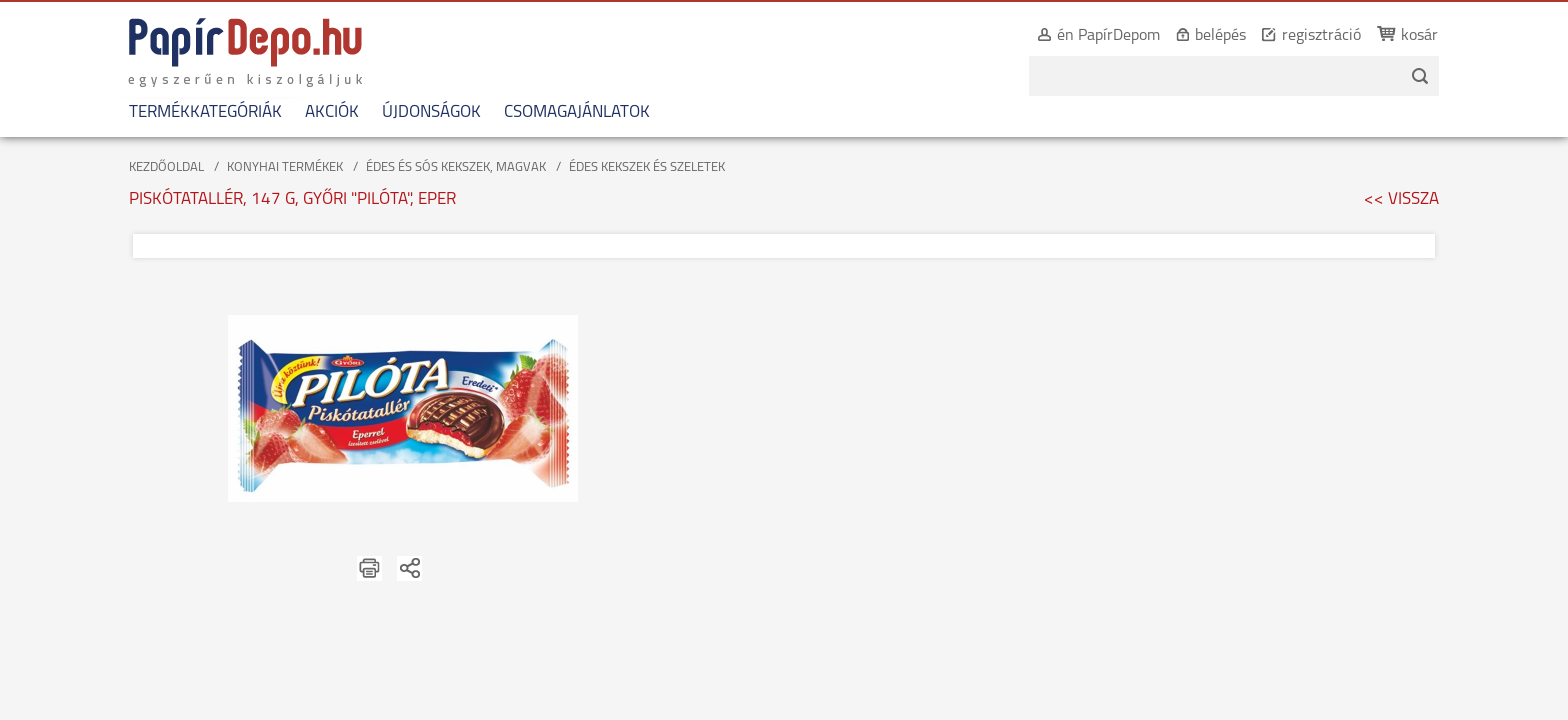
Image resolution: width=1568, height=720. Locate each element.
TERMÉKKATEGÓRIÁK (192, 112)
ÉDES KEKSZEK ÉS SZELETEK (647, 167)
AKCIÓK (319, 112)
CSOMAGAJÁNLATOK (564, 112)
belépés (1233, 36)
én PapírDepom (1121, 36)
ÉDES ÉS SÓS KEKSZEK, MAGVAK (456, 167)
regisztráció (1334, 36)
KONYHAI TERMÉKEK (285, 167)
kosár (1432, 36)
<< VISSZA (1401, 199)
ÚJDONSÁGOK (418, 112)
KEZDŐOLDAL (166, 167)
